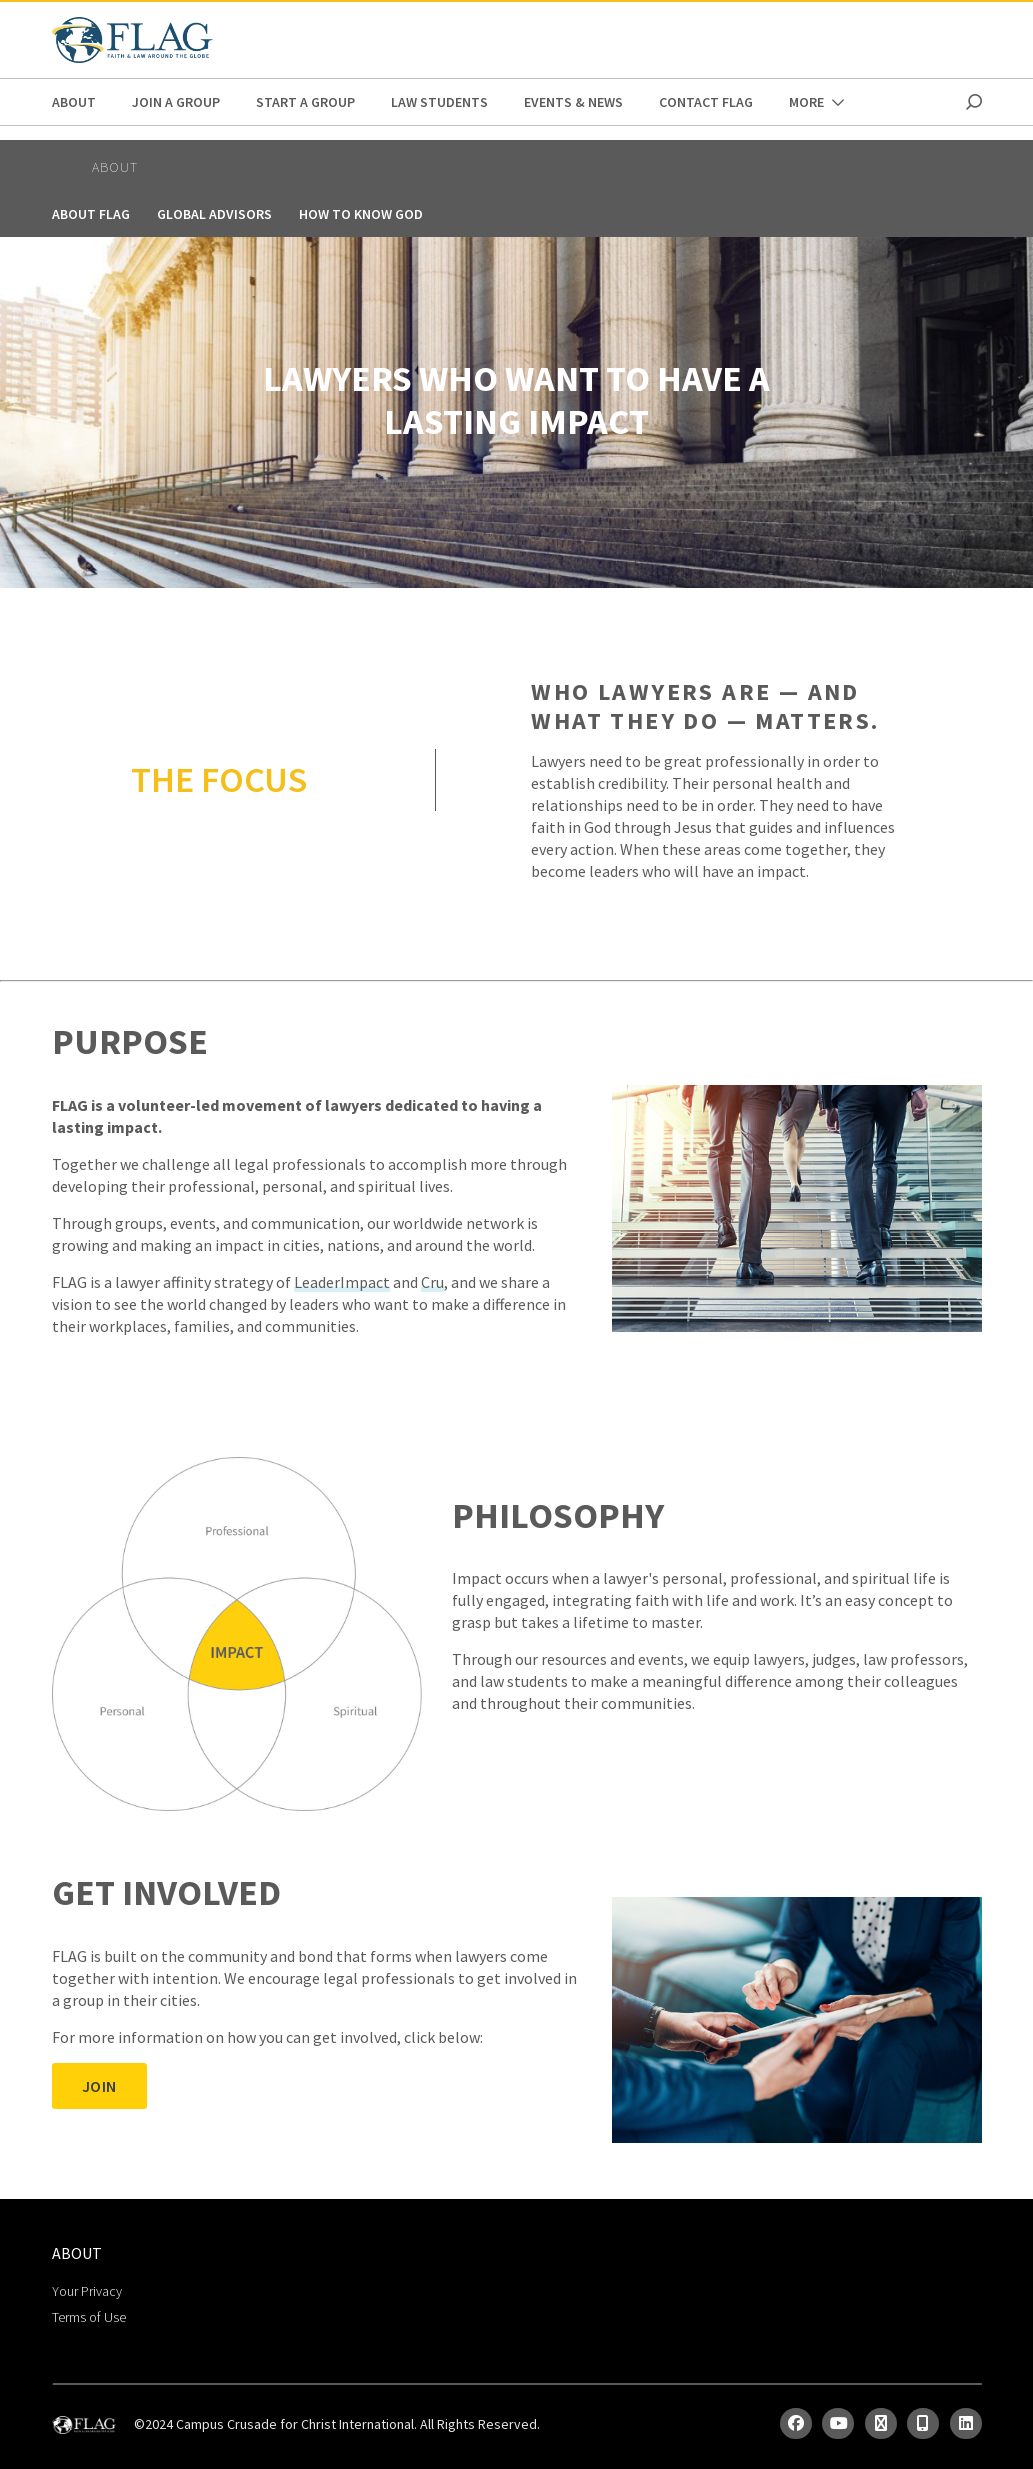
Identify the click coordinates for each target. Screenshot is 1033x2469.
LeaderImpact (342, 1282)
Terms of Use (89, 2317)
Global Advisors (214, 214)
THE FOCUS (219, 779)
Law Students (439, 102)
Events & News (573, 102)
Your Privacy (87, 2291)
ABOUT (74, 102)
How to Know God (361, 214)
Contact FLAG (706, 102)
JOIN (99, 2086)
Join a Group (176, 102)
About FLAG (91, 214)
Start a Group (305, 102)
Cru (432, 1282)
